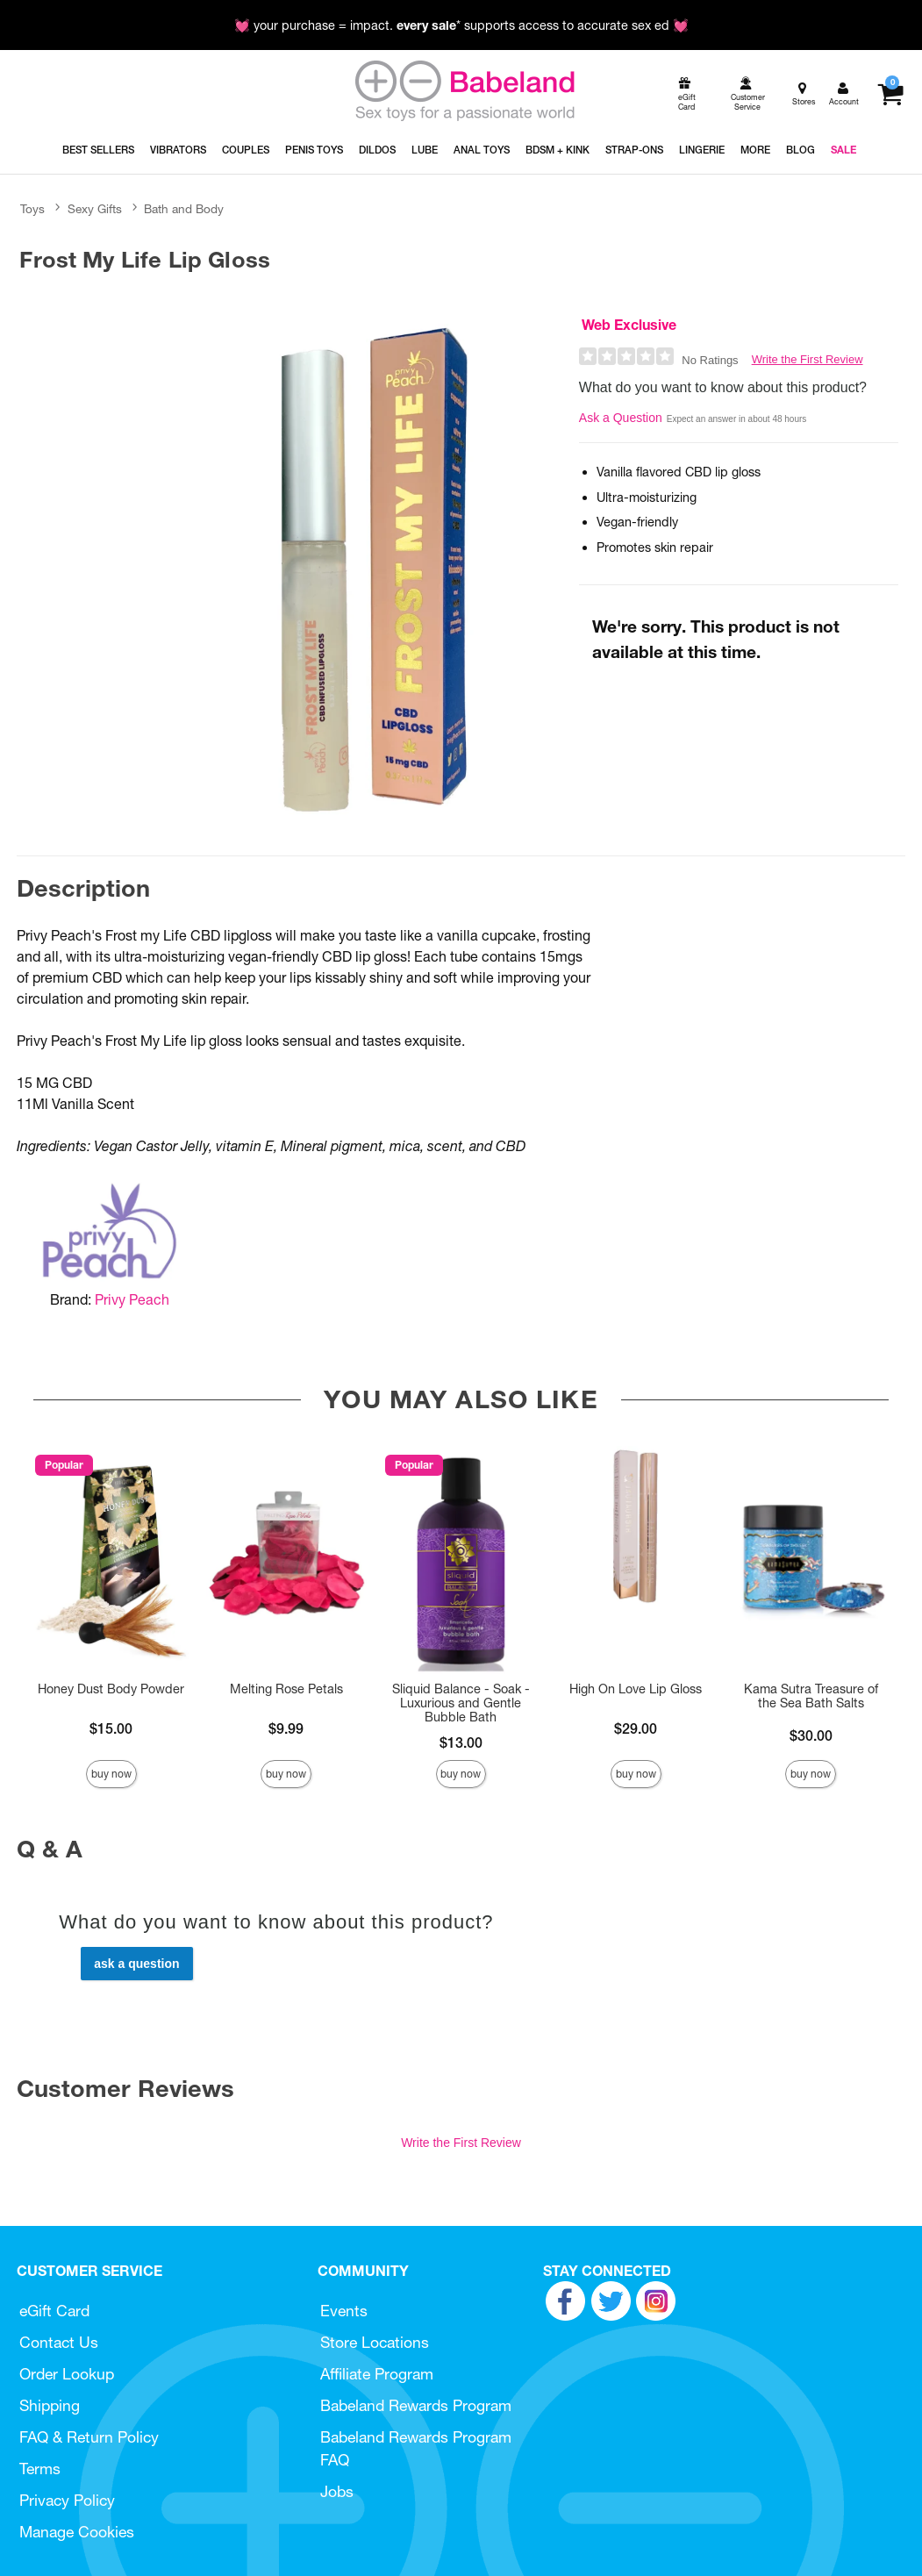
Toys (32, 209)
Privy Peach (132, 1299)
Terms (40, 2468)
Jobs (337, 2491)
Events (344, 2310)
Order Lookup (66, 2374)
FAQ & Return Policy (89, 2437)
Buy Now (111, 1773)
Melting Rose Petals (286, 1689)
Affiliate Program (376, 2374)
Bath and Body (184, 209)
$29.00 (635, 1728)
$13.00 (461, 1742)
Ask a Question (620, 418)
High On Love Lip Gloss (635, 1689)
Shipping (49, 2405)
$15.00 (110, 1728)
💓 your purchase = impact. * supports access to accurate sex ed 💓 (461, 25)
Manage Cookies (76, 2531)
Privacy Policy (67, 2500)
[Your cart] (890, 94)
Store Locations (374, 2342)
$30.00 (811, 1735)
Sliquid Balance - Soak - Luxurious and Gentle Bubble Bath (461, 1703)
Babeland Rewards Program (415, 2405)
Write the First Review (807, 359)
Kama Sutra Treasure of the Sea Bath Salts (811, 1696)
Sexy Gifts (95, 209)
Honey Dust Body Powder (111, 1689)
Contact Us (58, 2342)
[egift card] (685, 94)
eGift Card (54, 2310)
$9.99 (286, 1728)
